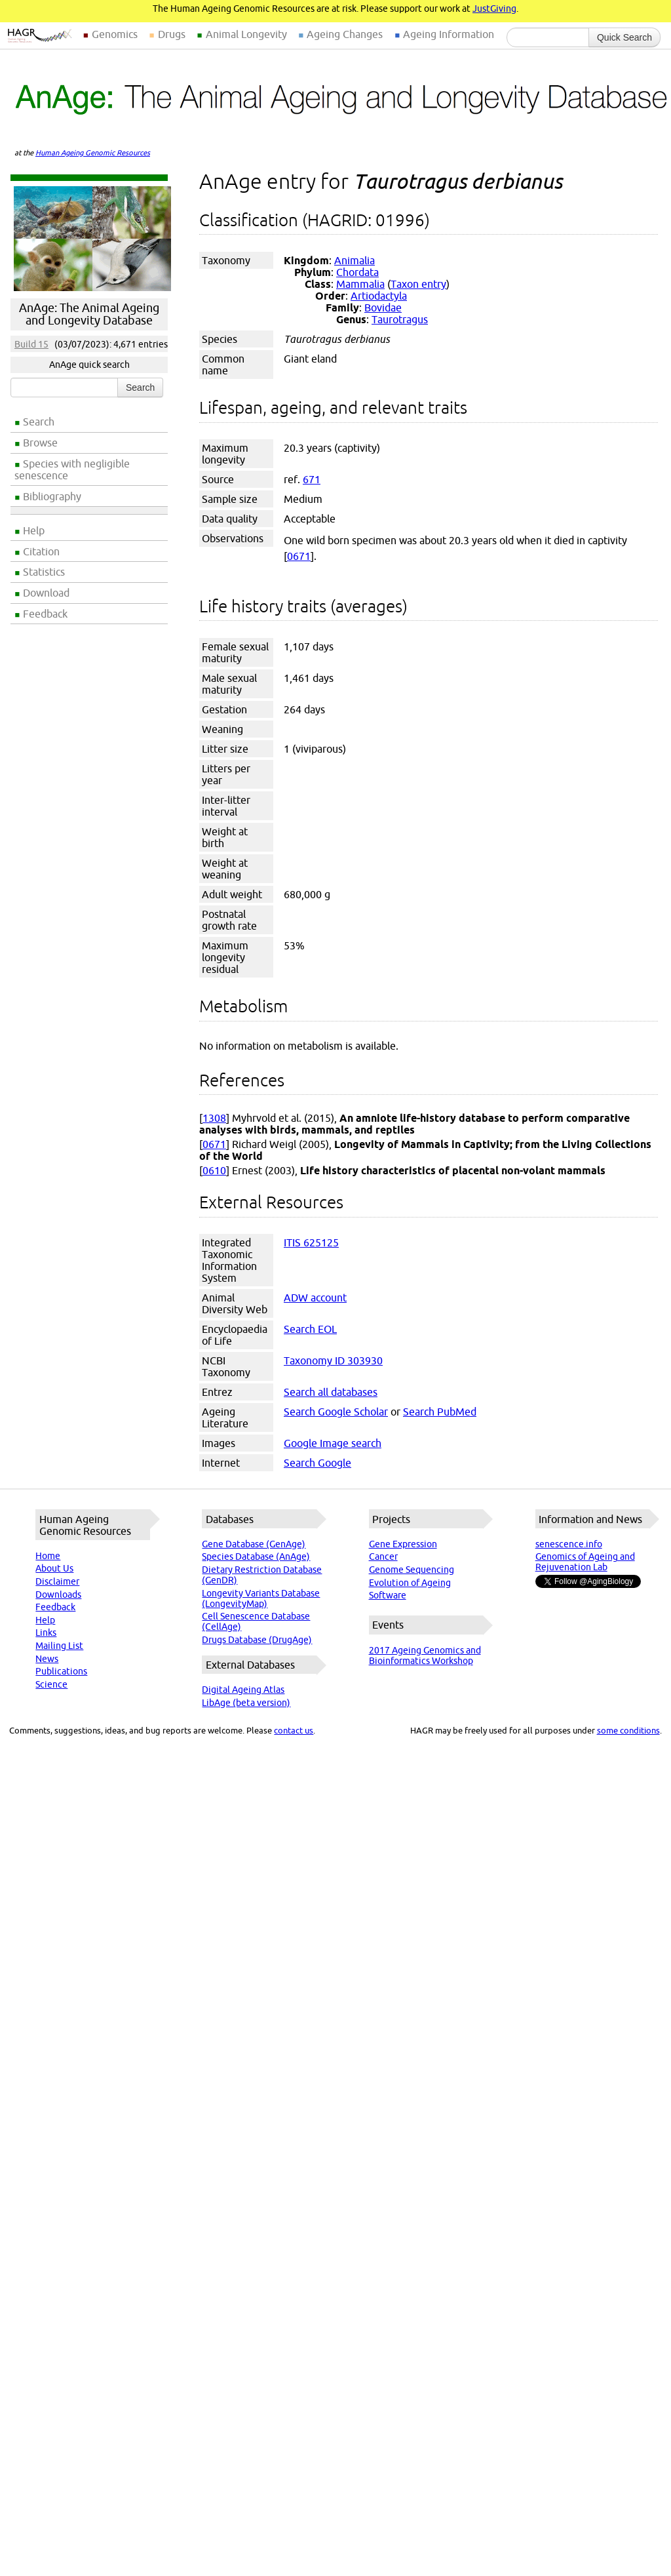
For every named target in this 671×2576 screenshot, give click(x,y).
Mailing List (59, 1645)
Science (51, 1684)
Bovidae (383, 307)
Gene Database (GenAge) (253, 1544)
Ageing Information (448, 34)
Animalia (354, 260)
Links (45, 1632)
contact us (293, 1730)
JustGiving (494, 8)
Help (34, 530)
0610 (214, 1170)
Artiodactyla (379, 296)
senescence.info (568, 1544)
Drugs (171, 34)
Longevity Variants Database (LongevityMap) (261, 1598)
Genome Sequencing (411, 1569)
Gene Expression (403, 1544)
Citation (41, 551)
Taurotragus (400, 319)
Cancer (383, 1556)
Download (46, 593)
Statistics (44, 572)
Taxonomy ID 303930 (333, 1360)
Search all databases (330, 1392)
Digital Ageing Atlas (243, 1689)
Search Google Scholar (336, 1411)
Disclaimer (57, 1581)
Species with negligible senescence (72, 469)
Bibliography (52, 496)
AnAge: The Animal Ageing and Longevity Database (89, 314)
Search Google (317, 1463)
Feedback (45, 614)
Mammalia (360, 284)
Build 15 (31, 344)
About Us (54, 1568)
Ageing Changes (345, 34)
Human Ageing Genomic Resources (92, 153)
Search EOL (310, 1329)
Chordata (357, 272)
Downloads (58, 1594)
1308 (214, 1118)
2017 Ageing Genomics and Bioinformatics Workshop (425, 1655)
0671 (299, 556)
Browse (40, 442)
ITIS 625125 (311, 1242)
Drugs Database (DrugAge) (257, 1640)
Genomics (115, 34)
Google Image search (332, 1443)
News (46, 1659)
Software (387, 1595)
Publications (61, 1671)
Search (38, 421)
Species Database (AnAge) (256, 1556)
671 (311, 479)
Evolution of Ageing (410, 1582)
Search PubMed (439, 1411)
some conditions (628, 1730)
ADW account (315, 1297)
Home (47, 1556)
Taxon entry (418, 284)
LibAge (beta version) (246, 1702)
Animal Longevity (246, 34)
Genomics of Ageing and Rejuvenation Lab (585, 1561)
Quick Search (624, 37)
